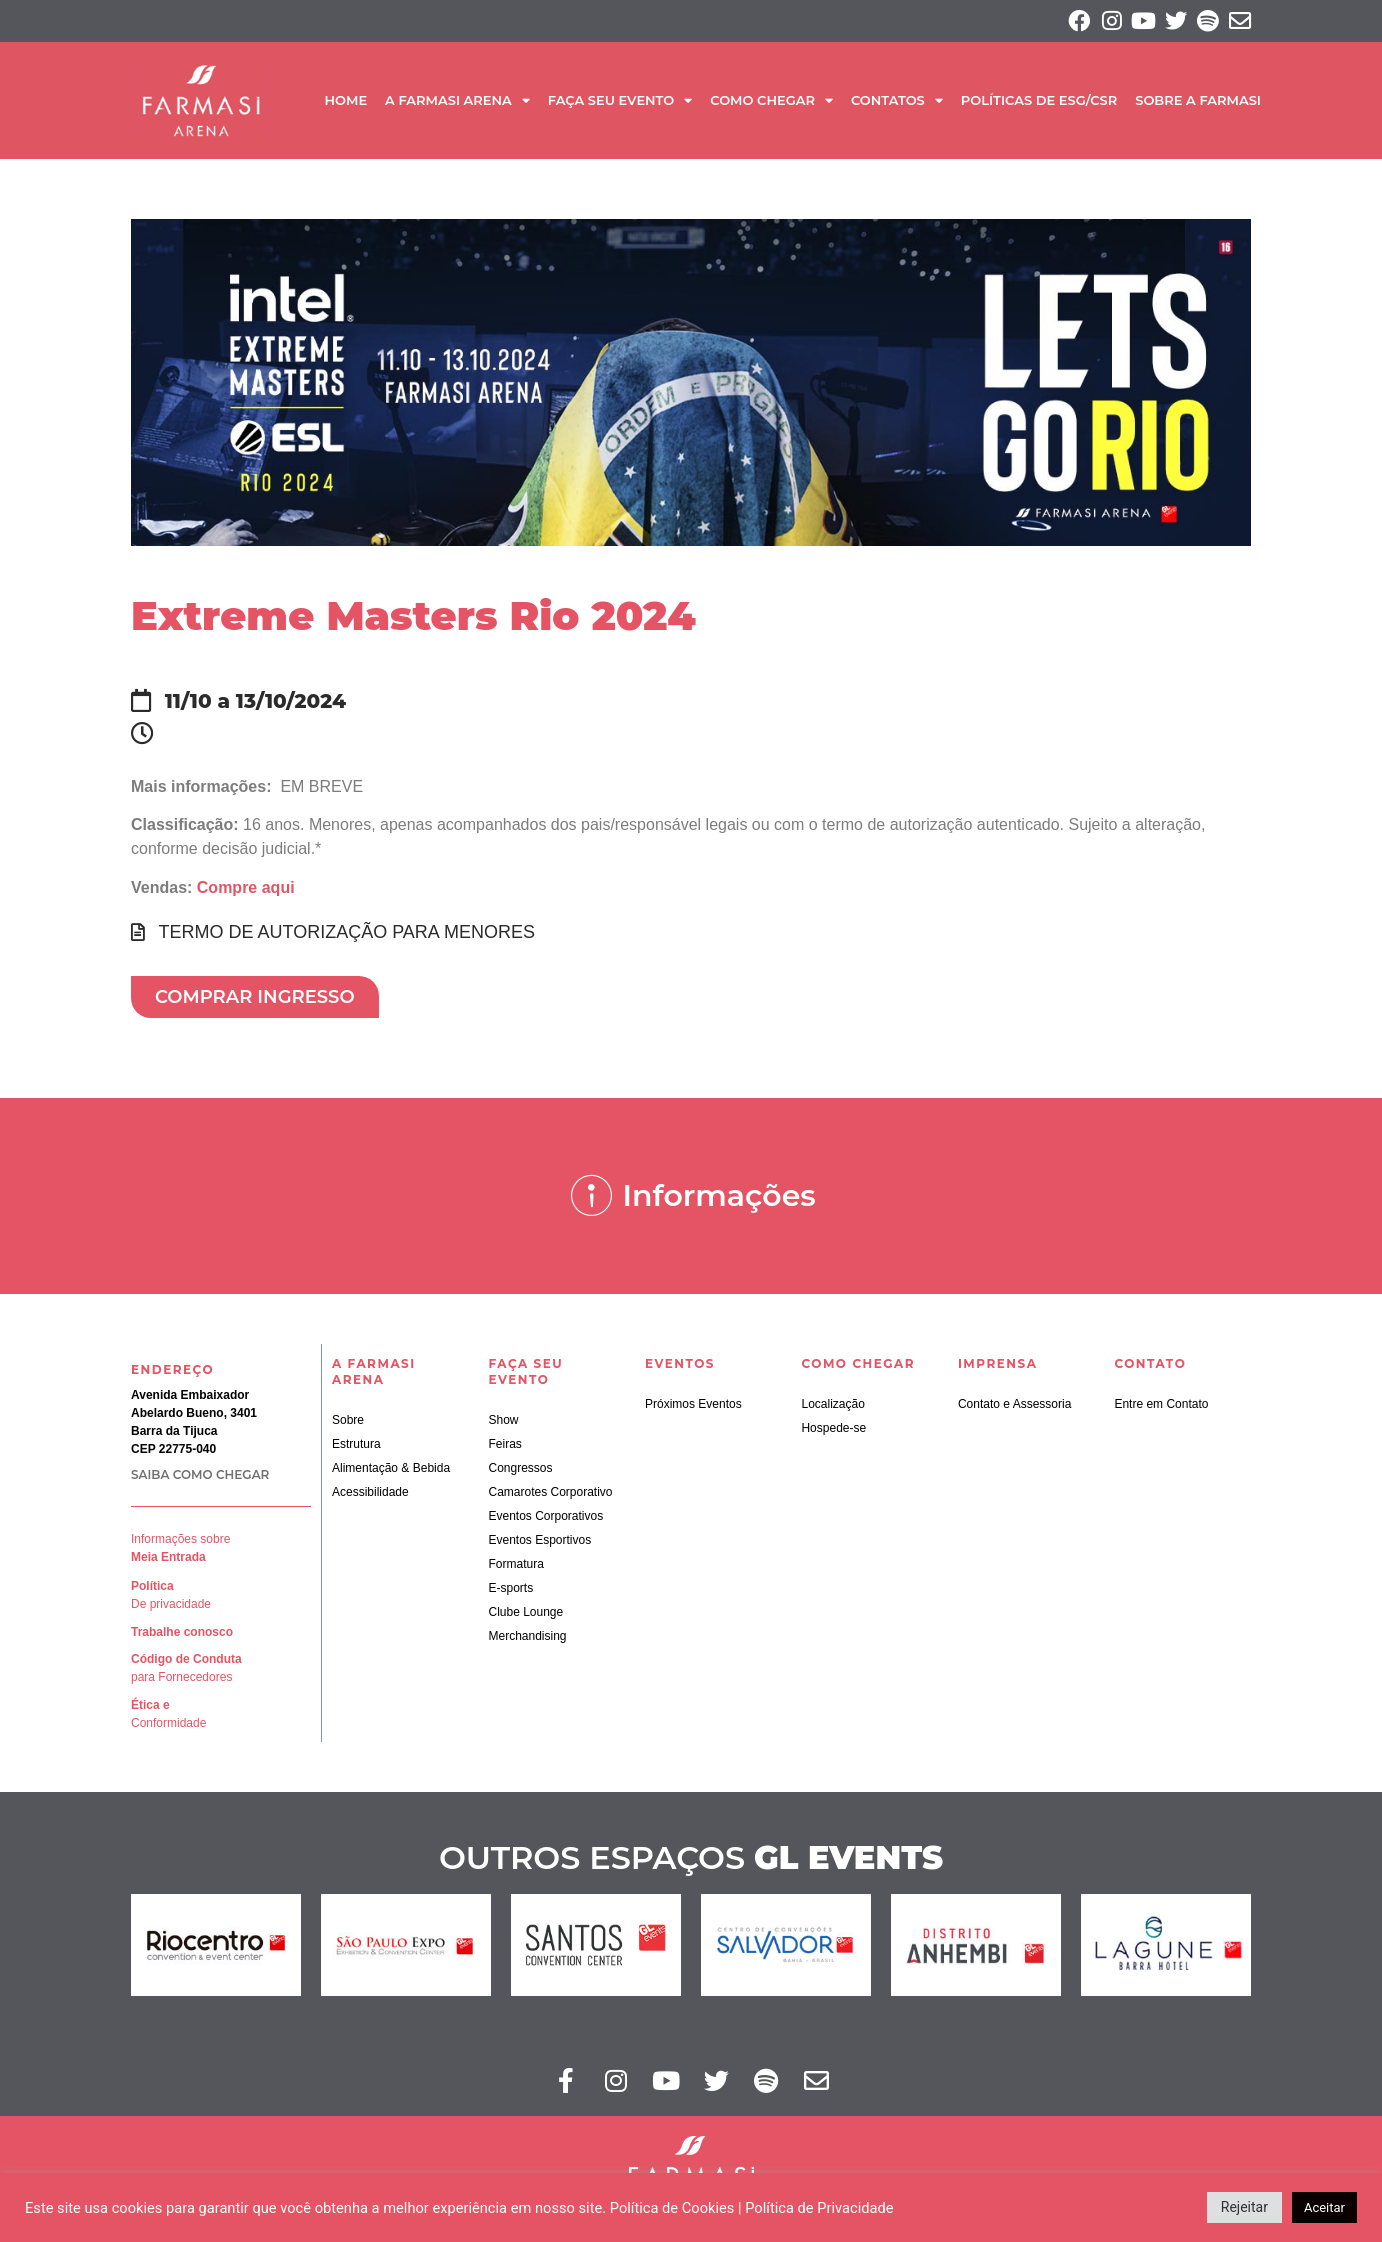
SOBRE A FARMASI (1198, 103)
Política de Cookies (672, 2208)
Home (345, 103)
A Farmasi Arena (457, 103)
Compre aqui (246, 889)
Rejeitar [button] (1244, 2207)
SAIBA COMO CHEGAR (200, 1477)
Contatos (897, 103)
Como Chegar (771, 103)
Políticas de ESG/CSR (1039, 103)
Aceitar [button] (1324, 2207)
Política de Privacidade (819, 2208)
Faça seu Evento (620, 103)
